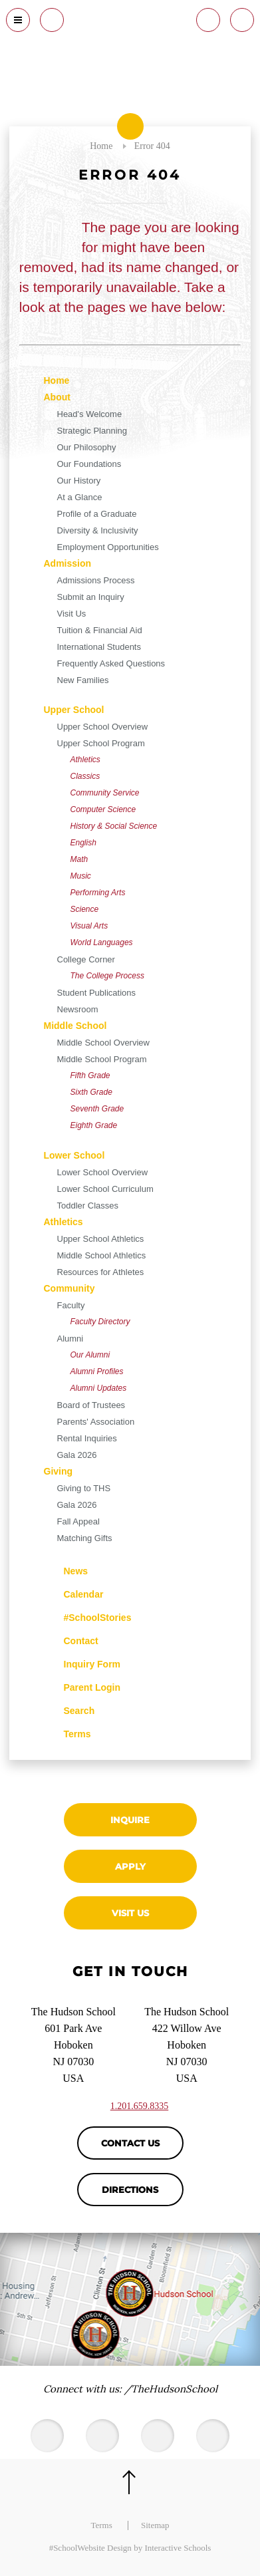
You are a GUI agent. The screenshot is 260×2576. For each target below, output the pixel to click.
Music (80, 876)
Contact (71, 1641)
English (83, 842)
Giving (58, 1471)
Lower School (74, 1155)
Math (79, 859)
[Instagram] (212, 2435)
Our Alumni (90, 1355)
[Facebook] (157, 2435)
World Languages (101, 942)
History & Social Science (114, 826)
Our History (79, 481)
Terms (69, 1732)
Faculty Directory (100, 1321)
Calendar (74, 1593)
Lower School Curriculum (105, 1189)
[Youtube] (102, 2435)
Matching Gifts (84, 1538)
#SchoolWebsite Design (90, 2548)
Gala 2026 (77, 1455)
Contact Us (130, 2143)
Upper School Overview (102, 727)
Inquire (130, 1819)
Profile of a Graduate (97, 514)
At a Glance (79, 497)
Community (69, 1288)
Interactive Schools (177, 2548)
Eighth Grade (94, 1125)
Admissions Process (96, 580)
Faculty (71, 1305)
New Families (83, 680)
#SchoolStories (88, 1617)
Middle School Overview (103, 1043)
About (57, 397)
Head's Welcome (89, 414)
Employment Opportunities (108, 547)
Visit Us (71, 614)
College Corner (86, 959)
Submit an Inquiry (90, 597)
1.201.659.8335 (139, 2106)
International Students (99, 647)
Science (84, 909)
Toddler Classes (88, 1206)
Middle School (75, 1025)
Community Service (105, 792)
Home (57, 380)
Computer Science (103, 809)
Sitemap (155, 2525)
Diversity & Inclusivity (97, 530)
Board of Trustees (91, 1405)
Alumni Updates (98, 1388)
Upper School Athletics (100, 1239)
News (66, 1569)
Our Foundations (89, 464)
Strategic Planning (92, 431)
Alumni (70, 1339)
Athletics (85, 759)
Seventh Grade (97, 1108)
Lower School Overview (102, 1172)
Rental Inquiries (87, 1438)
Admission (68, 563)
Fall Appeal (78, 1521)
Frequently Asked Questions (111, 663)
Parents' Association (96, 1422)
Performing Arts (98, 892)
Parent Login (82, 1684)
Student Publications (96, 993)
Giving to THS (84, 1488)
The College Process (107, 975)
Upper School (74, 709)
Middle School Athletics (101, 1255)
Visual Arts (89, 925)
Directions (130, 2189)
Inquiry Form (82, 1662)
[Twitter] (47, 2435)
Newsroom (77, 1009)
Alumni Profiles (97, 1371)
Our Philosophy (86, 447)
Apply (130, 1866)
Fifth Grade (90, 1075)
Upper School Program (101, 743)
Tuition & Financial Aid (99, 630)
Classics (85, 776)
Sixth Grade (91, 1092)
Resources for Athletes (100, 1272)
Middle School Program (102, 1059)
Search (69, 1708)
